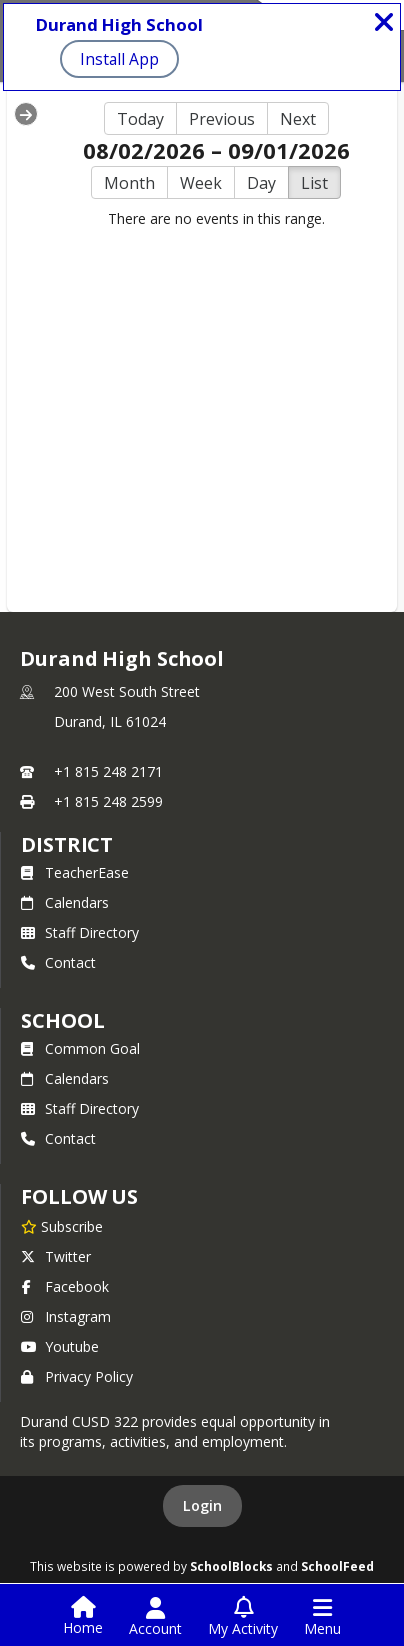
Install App (119, 59)
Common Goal (80, 1048)
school (62, 1020)
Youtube (60, 1346)
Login (202, 1505)
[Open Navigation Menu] (322, 1617)
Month (129, 183)
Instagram (66, 1316)
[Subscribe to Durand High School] (62, 1226)
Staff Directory (80, 932)
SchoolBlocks (231, 1566)
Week (201, 183)
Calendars (65, 902)
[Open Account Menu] (155, 1617)
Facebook (65, 1286)
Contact (58, 962)
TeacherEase (75, 872)
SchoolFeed (337, 1566)
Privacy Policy (77, 1376)
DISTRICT (67, 844)
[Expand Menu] (26, 114)
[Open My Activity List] (243, 1617)
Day (261, 183)
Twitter (56, 1256)
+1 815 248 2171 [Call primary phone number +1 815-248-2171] (108, 771)
